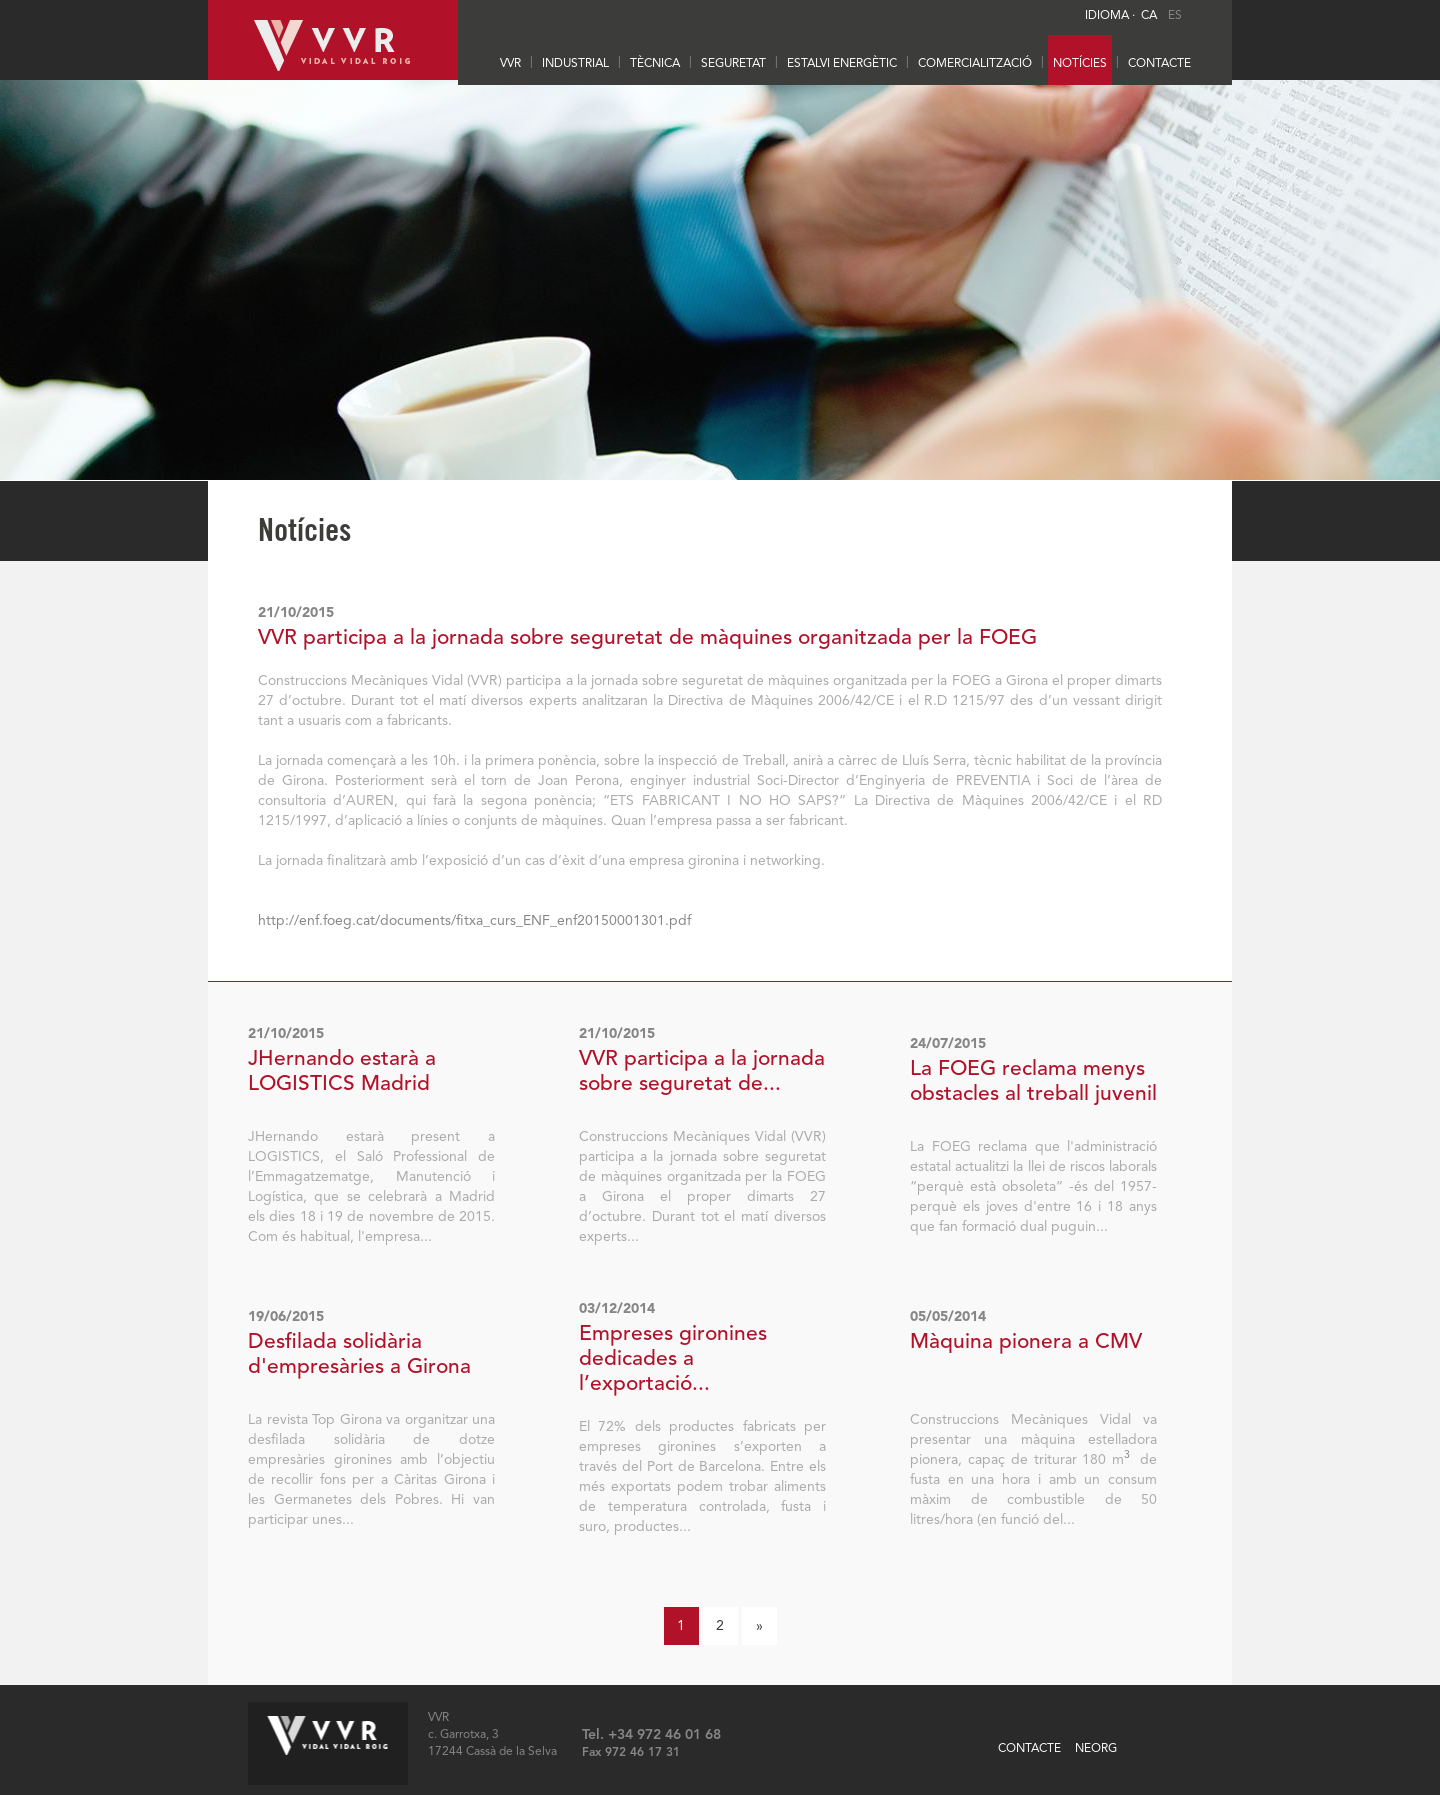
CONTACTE (1159, 64)
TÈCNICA (655, 64)
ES (1175, 16)
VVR (510, 64)
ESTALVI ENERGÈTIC (842, 64)
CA (1149, 16)
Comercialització (975, 64)
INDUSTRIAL (575, 64)
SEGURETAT (733, 64)
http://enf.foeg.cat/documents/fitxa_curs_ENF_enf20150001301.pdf (474, 921)
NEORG (1096, 1749)
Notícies (1080, 64)
